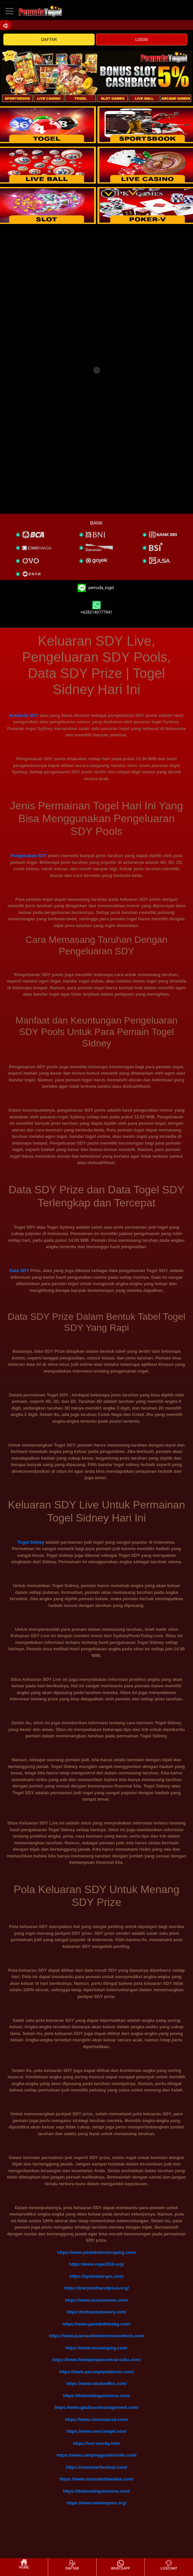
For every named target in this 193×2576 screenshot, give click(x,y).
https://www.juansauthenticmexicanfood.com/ (96, 2335)
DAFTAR (49, 39)
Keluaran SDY (23, 715)
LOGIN (141, 39)
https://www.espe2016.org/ (96, 2264)
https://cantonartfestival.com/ (96, 2467)
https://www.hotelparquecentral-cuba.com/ (96, 2359)
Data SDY (19, 1270)
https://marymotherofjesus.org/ (96, 2288)
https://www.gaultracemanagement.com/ (96, 2407)
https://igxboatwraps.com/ (96, 2276)
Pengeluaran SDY (28, 855)
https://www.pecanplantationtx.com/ (96, 2371)
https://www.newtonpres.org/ (97, 2502)
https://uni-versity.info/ (96, 2443)
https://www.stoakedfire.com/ (96, 2383)
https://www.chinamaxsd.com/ (96, 2419)
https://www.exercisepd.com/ (96, 2431)
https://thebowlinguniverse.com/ (96, 2395)
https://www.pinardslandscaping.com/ (96, 2252)
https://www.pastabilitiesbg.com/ (97, 2324)
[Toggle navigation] (9, 11)
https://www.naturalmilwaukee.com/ (97, 2479)
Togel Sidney (31, 1542)
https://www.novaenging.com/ (97, 2347)
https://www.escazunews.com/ (96, 2300)
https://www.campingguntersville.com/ (96, 2455)
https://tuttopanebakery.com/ (96, 2311)
